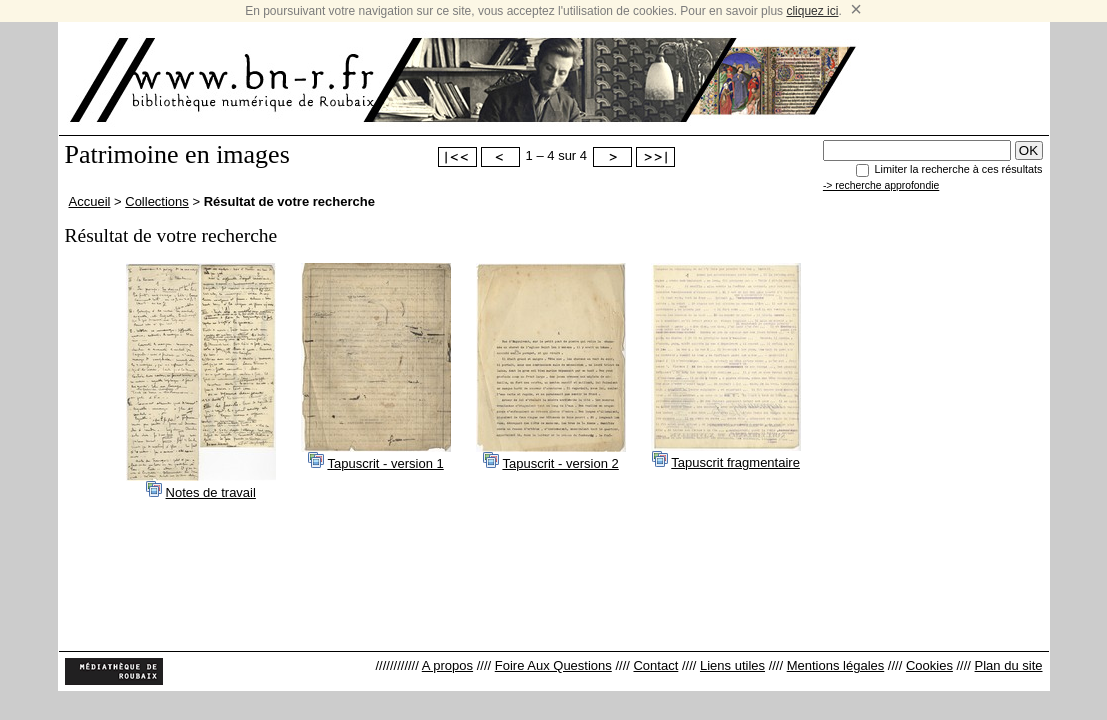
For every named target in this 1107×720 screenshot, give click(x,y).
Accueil (90, 201)
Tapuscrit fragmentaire (735, 462)
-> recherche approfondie (881, 185)
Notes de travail (211, 492)
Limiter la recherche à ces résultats (959, 169)
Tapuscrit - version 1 (385, 463)
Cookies (929, 665)
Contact (655, 665)
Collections (157, 201)
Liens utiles (732, 665)
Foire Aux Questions (553, 665)
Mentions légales (836, 665)
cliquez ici (812, 11)
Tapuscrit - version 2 (560, 463)
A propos (447, 665)
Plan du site (1009, 665)
